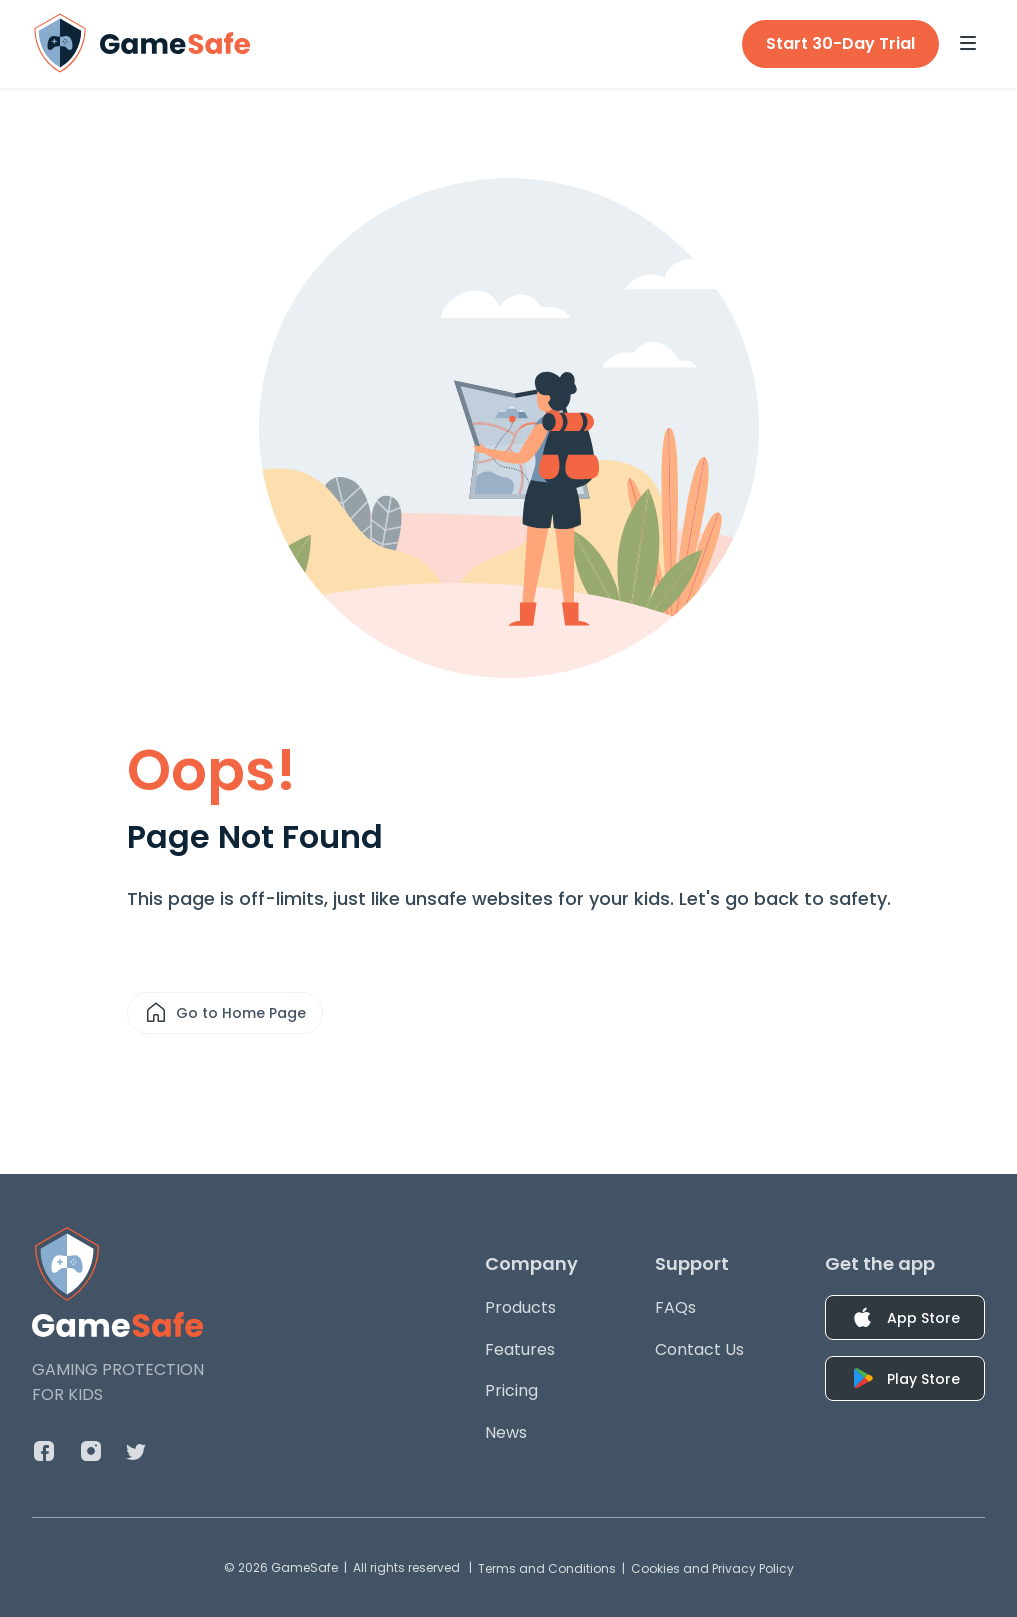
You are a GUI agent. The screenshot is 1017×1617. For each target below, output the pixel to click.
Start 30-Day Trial (840, 43)
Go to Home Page (225, 1013)
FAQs (675, 1307)
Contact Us (699, 1349)
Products (520, 1307)
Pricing (511, 1390)
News (506, 1432)
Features (520, 1349)
